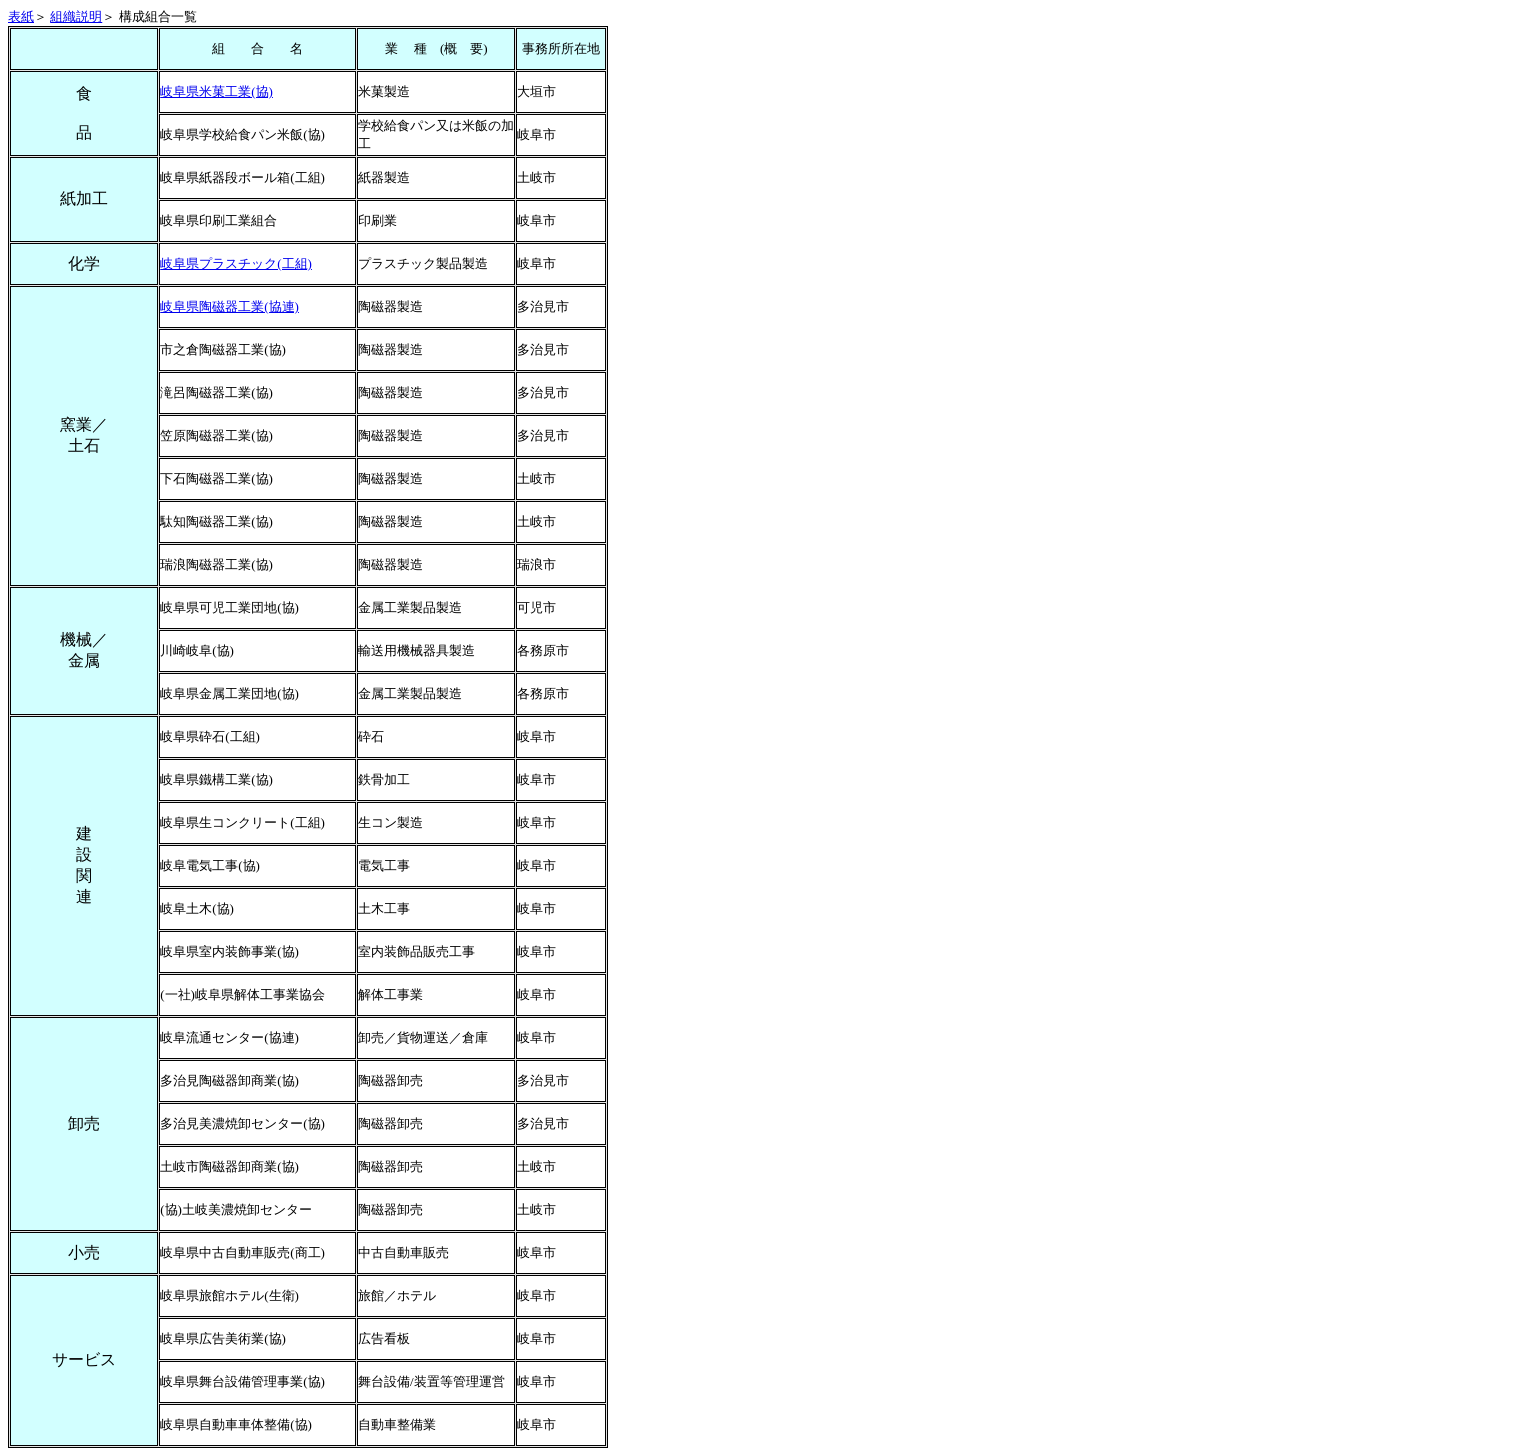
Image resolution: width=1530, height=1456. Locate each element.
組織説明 (76, 16)
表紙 (21, 16)
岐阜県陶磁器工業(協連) (229, 306)
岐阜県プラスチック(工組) (236, 263)
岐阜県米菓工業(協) (216, 91)
